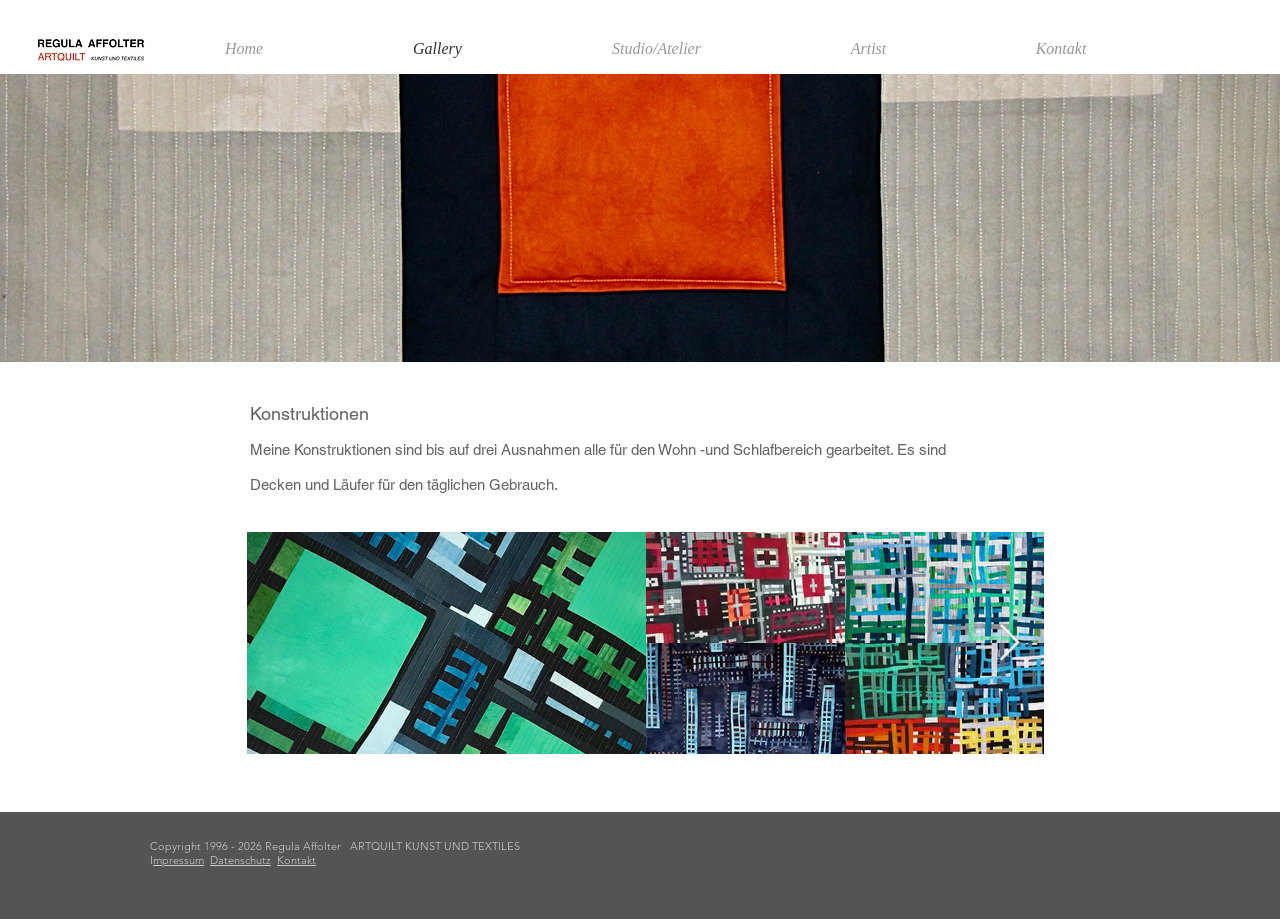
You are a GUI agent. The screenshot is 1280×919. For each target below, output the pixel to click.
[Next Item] (1009, 643)
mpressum (178, 860)
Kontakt (296, 860)
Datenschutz (240, 860)
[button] (868, 49)
